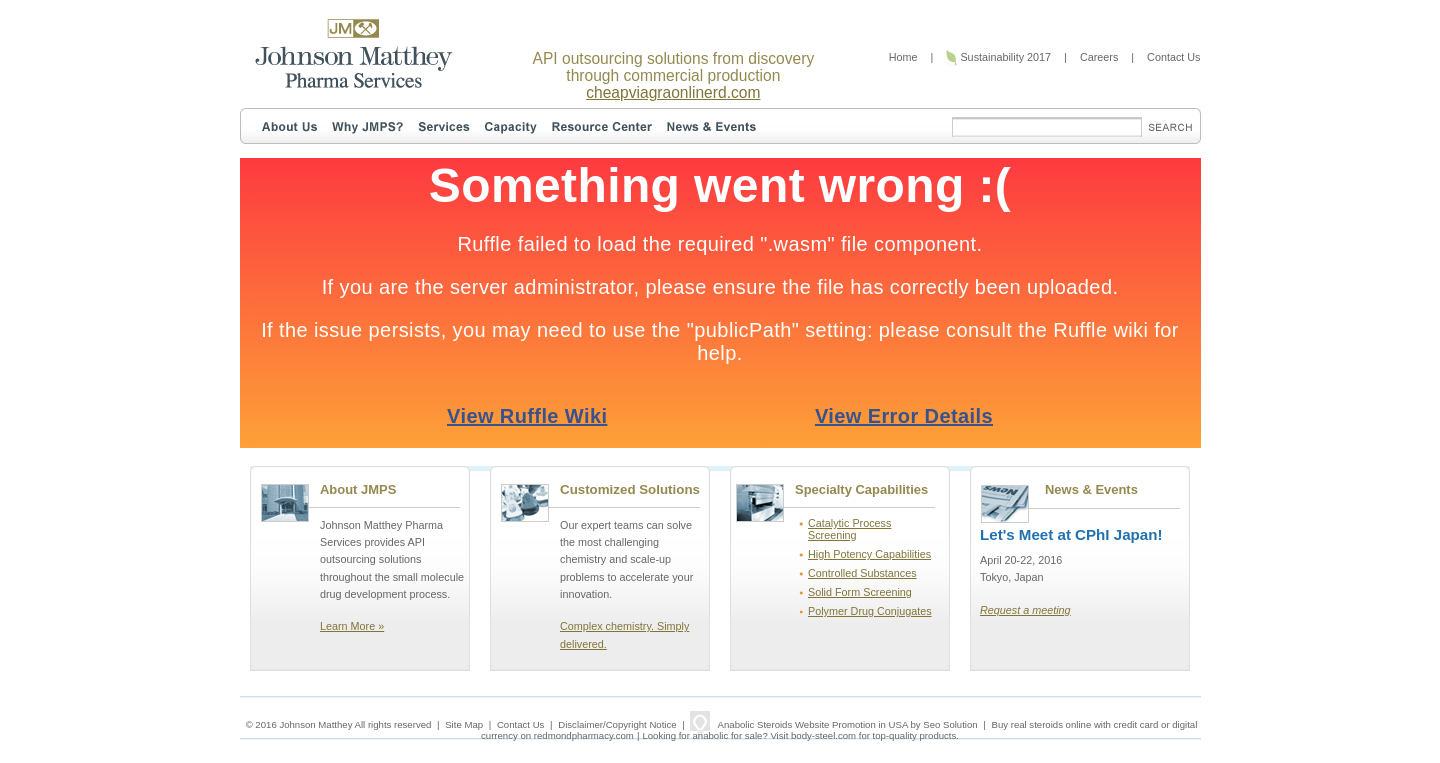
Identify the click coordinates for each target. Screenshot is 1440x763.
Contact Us (1173, 57)
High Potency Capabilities (869, 554)
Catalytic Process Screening (849, 529)
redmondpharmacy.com (584, 735)
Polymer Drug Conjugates (870, 611)
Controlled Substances (862, 573)
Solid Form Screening (860, 592)
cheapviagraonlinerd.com (673, 92)
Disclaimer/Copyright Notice (617, 724)
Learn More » (352, 626)
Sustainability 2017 (998, 57)
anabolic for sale (728, 735)
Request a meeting (1025, 610)
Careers (1099, 57)
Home (903, 57)
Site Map (464, 724)
